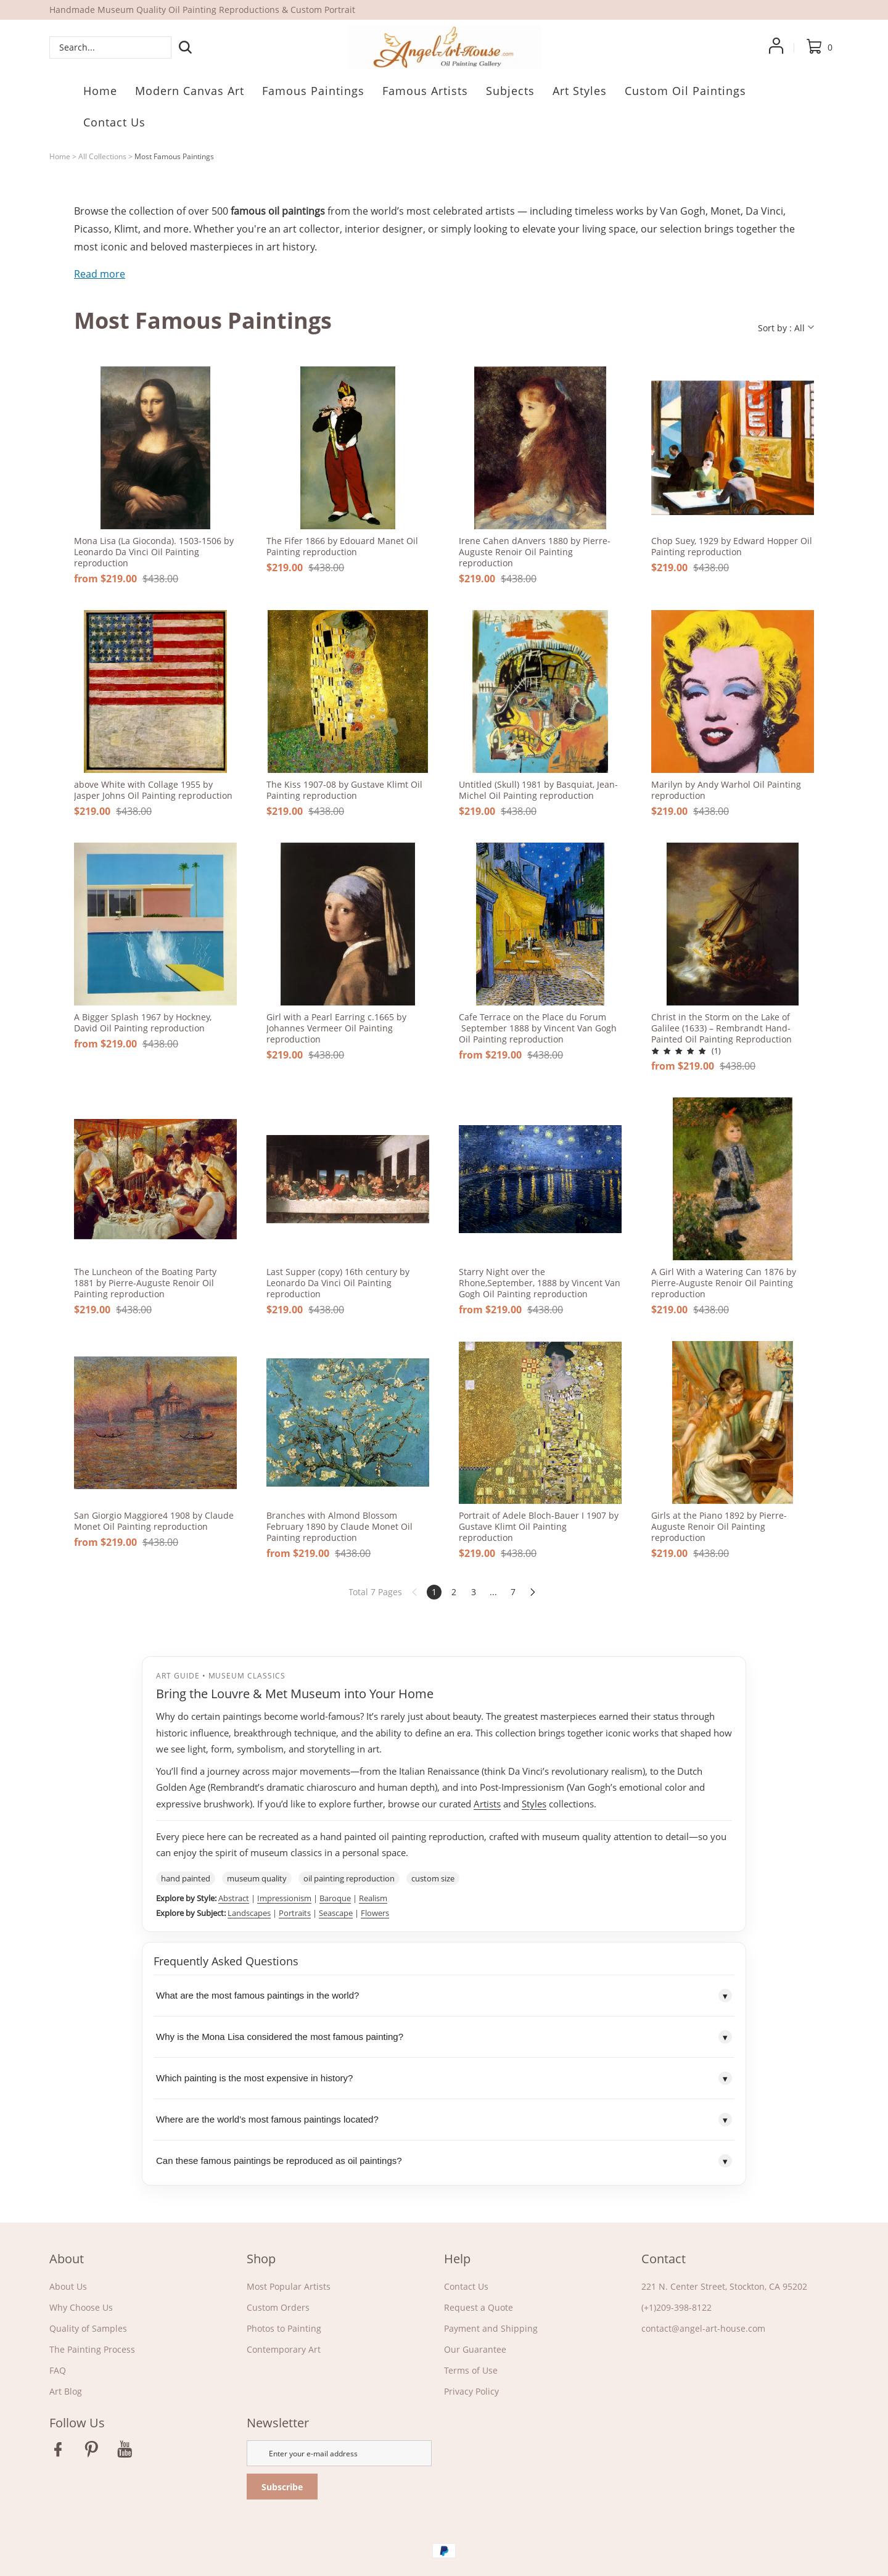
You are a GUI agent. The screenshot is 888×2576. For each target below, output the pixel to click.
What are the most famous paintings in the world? (444, 1995)
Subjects (510, 90)
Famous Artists (425, 90)
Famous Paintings (313, 90)
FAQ (57, 2370)
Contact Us (114, 122)
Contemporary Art (284, 2349)
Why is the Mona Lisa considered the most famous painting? (444, 2037)
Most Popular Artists (289, 2286)
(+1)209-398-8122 (676, 2307)
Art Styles (580, 90)
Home (100, 90)
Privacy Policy (471, 2391)
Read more (99, 274)
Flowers (375, 1912)
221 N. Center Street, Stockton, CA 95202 (724, 2286)
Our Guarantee (475, 2349)
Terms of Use (471, 2370)
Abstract (233, 1898)
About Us (68, 2286)
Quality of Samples (88, 2328)
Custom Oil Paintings (685, 90)
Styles (534, 1804)
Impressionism (284, 1898)
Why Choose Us (81, 2307)
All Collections (102, 156)
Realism (373, 1898)
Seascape (336, 1912)
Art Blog (65, 2391)
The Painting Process (92, 2349)
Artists (487, 1804)
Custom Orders (278, 2307)
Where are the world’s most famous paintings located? (444, 2119)
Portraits (295, 1912)
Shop (261, 2258)
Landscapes (249, 1912)
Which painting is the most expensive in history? (444, 2078)
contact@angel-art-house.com (703, 2328)
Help (457, 2258)
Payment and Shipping (491, 2328)
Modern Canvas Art (189, 90)
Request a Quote (478, 2307)
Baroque (335, 1898)
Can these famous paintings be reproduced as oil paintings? (444, 2161)
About (66, 2258)
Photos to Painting (284, 2328)
